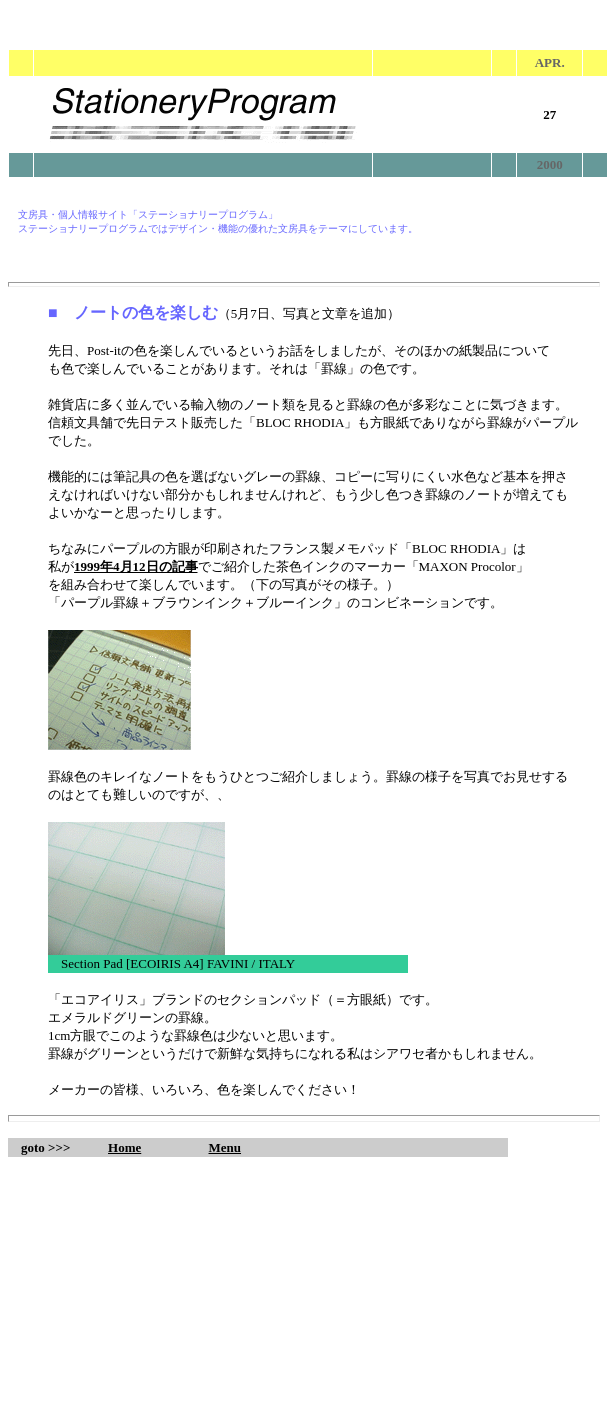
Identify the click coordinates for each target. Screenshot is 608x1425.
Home (124, 1147)
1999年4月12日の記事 (136, 566)
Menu (225, 1147)
